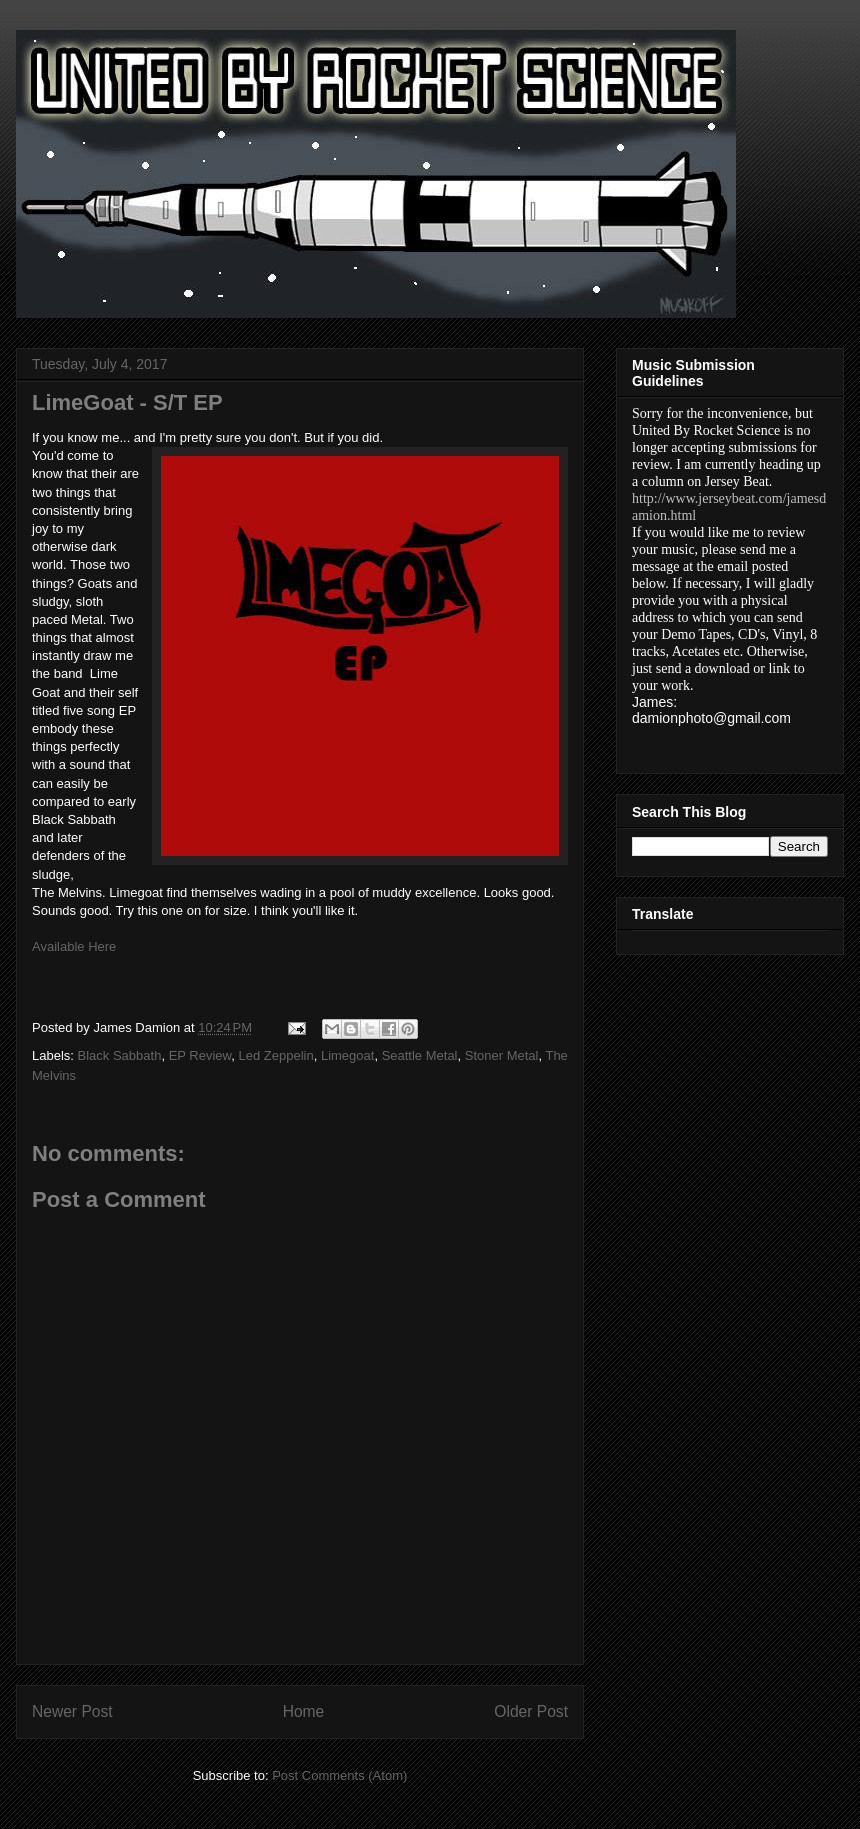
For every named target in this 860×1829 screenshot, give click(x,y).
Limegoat (347, 1055)
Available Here (74, 946)
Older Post (531, 1711)
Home (304, 1711)
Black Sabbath (120, 1055)
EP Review (200, 1055)
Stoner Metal (502, 1055)
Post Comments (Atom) (339, 1775)
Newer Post (72, 1711)
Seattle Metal (420, 1055)
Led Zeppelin (276, 1055)
